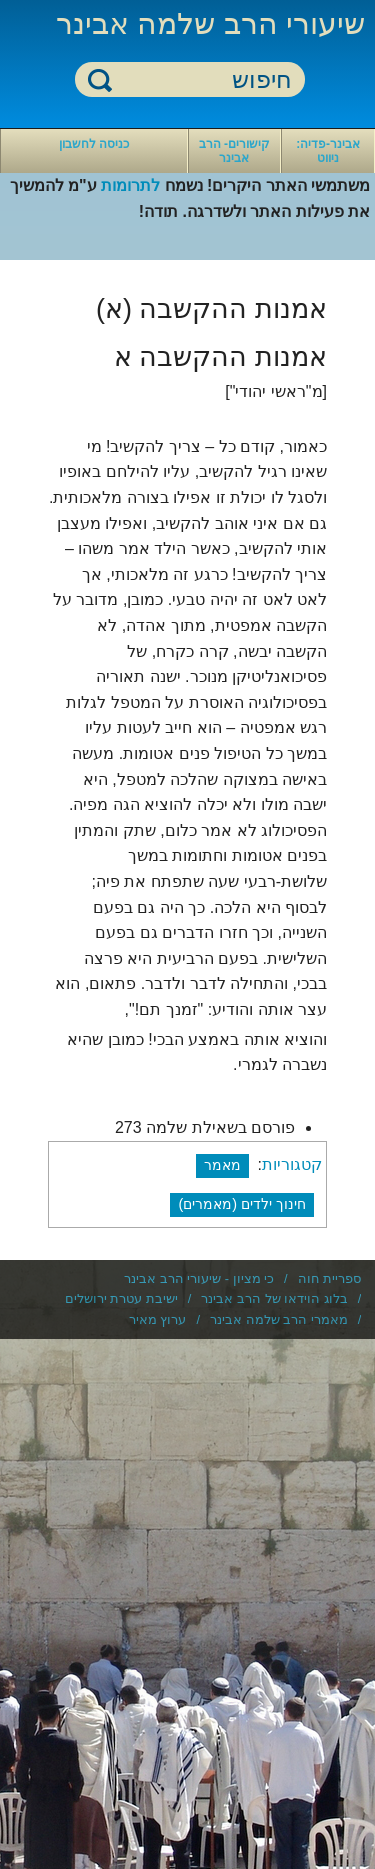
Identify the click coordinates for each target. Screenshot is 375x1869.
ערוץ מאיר (158, 1319)
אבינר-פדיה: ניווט (328, 151)
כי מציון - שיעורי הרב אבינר (199, 1278)
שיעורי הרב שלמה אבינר (210, 23)
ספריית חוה (330, 1278)
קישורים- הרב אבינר (234, 151)
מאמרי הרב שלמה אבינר (279, 1319)
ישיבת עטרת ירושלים (121, 1298)
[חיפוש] (202, 80)
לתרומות (130, 185)
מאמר (222, 1165)
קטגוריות (292, 1164)
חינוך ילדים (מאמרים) (242, 1204)
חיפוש (100, 79)
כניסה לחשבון (94, 144)
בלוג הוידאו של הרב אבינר (274, 1298)
